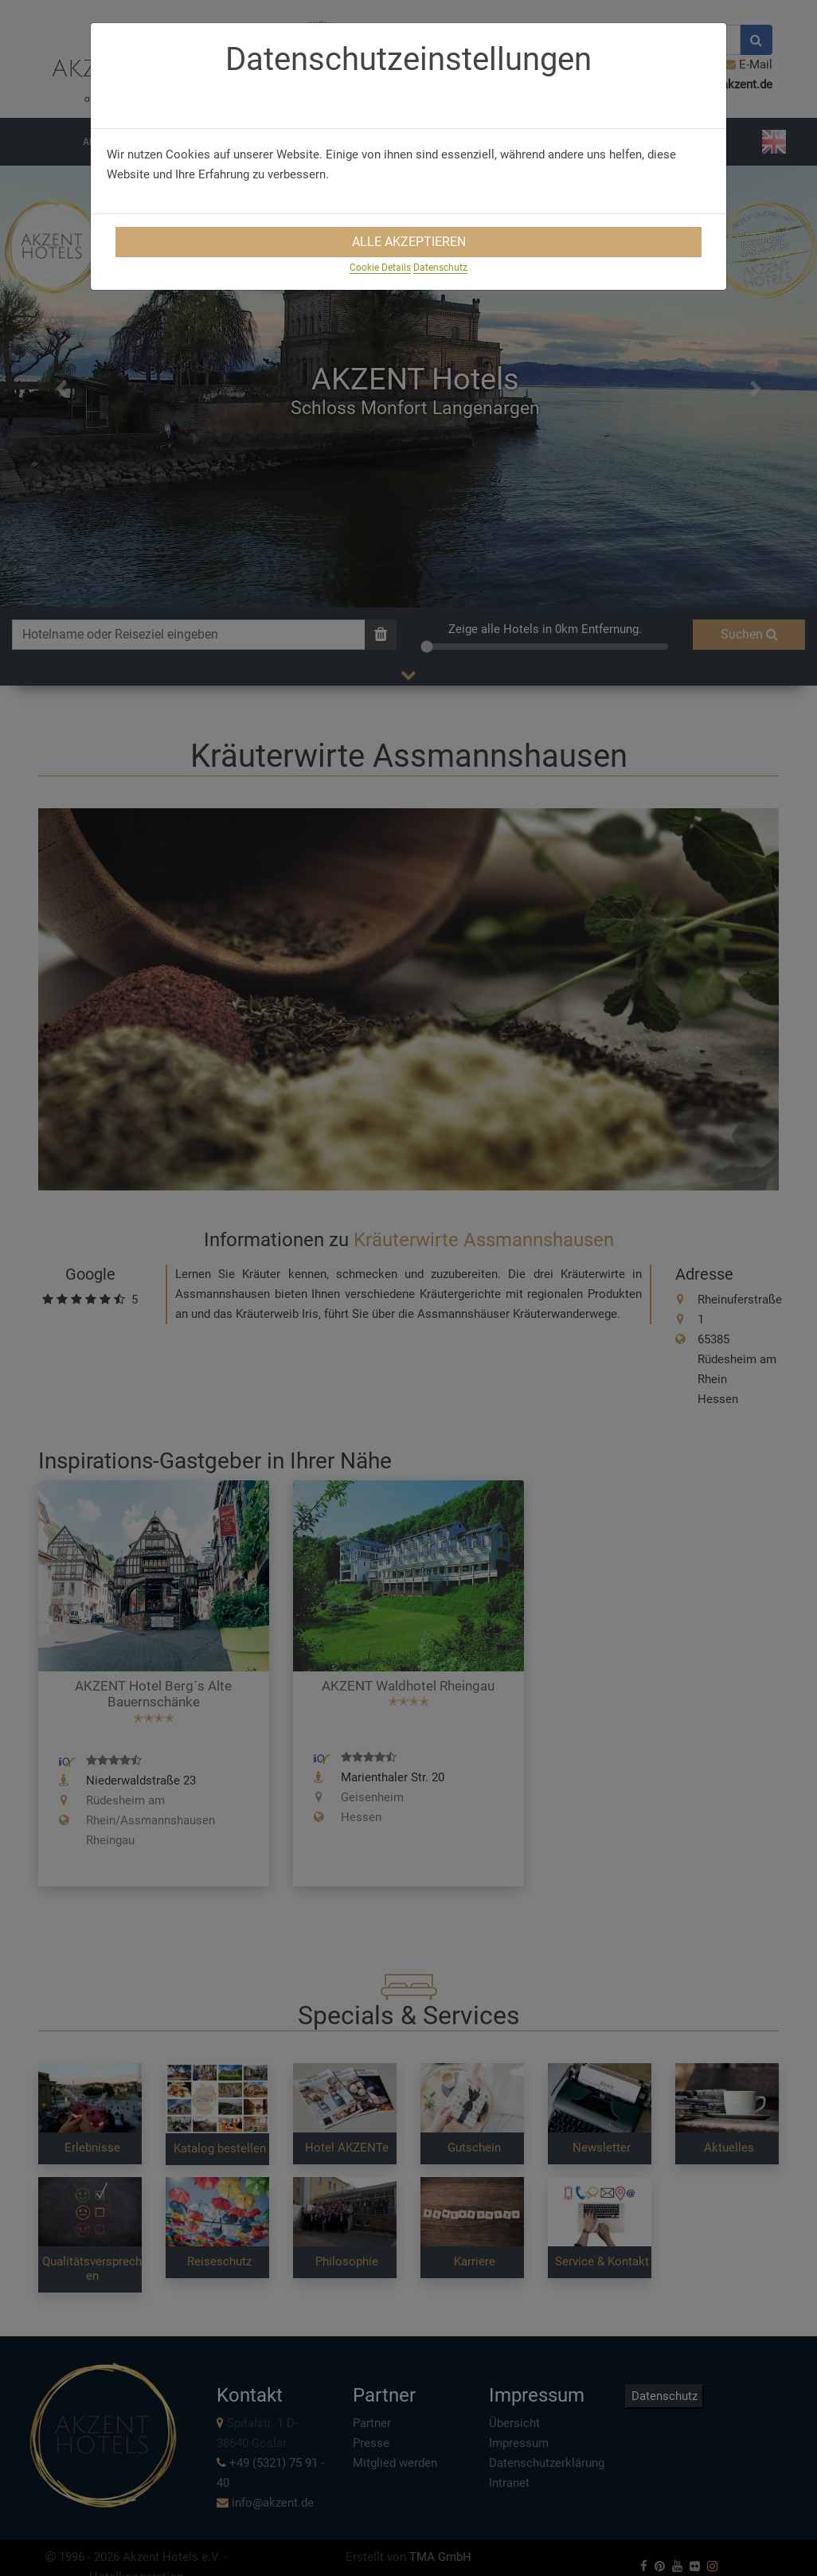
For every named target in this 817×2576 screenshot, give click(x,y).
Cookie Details (380, 267)
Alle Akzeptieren (409, 241)
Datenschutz (440, 267)
